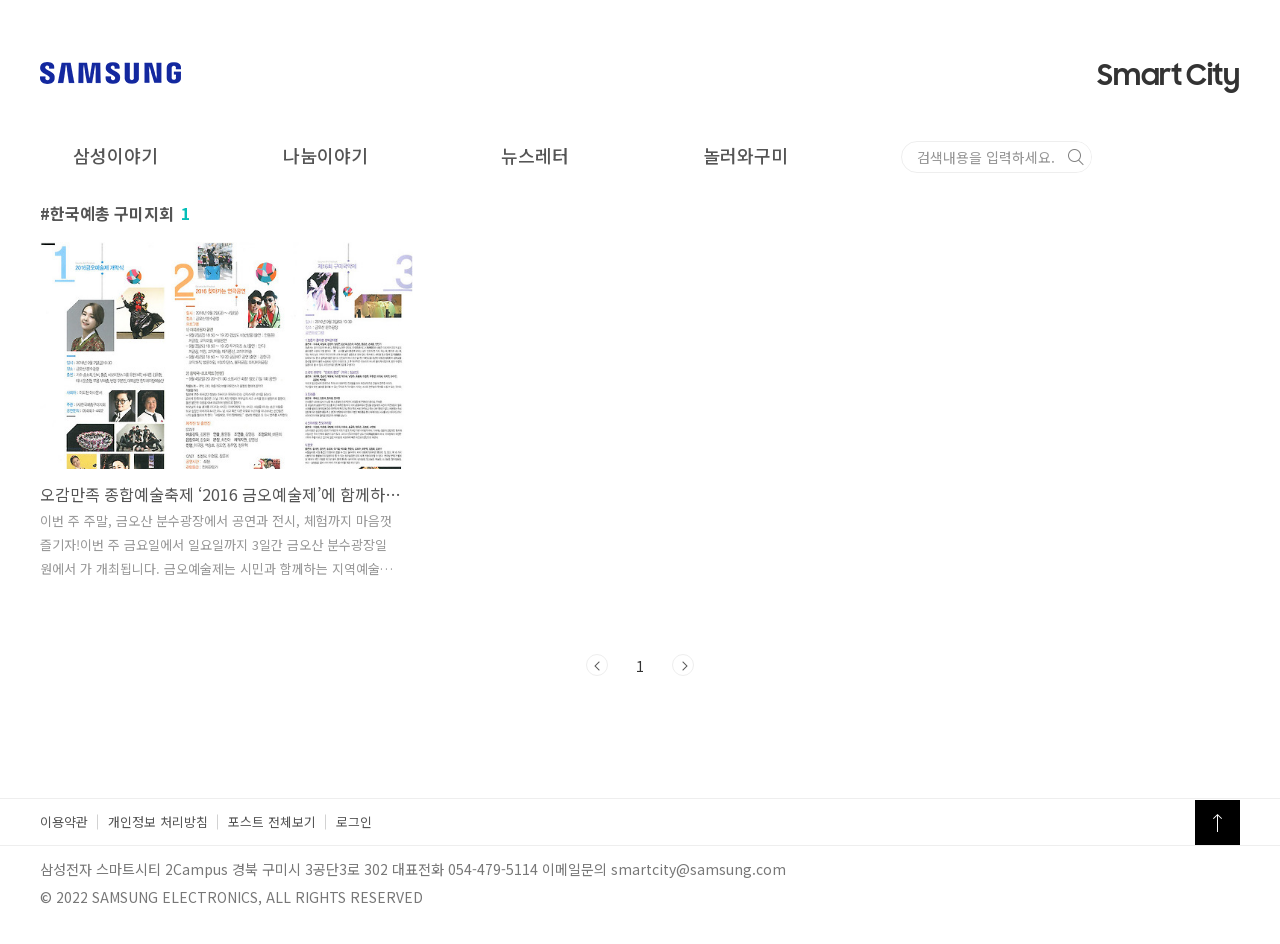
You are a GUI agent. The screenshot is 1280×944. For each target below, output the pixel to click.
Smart (1168, 76)
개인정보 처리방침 (158, 821)
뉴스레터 (535, 155)
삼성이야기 (115, 155)
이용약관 (64, 821)
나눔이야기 (325, 155)
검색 (1224, 157)
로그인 (354, 821)
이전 (597, 665)
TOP (1217, 822)
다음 (683, 665)
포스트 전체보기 (272, 821)
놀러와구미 (745, 155)
